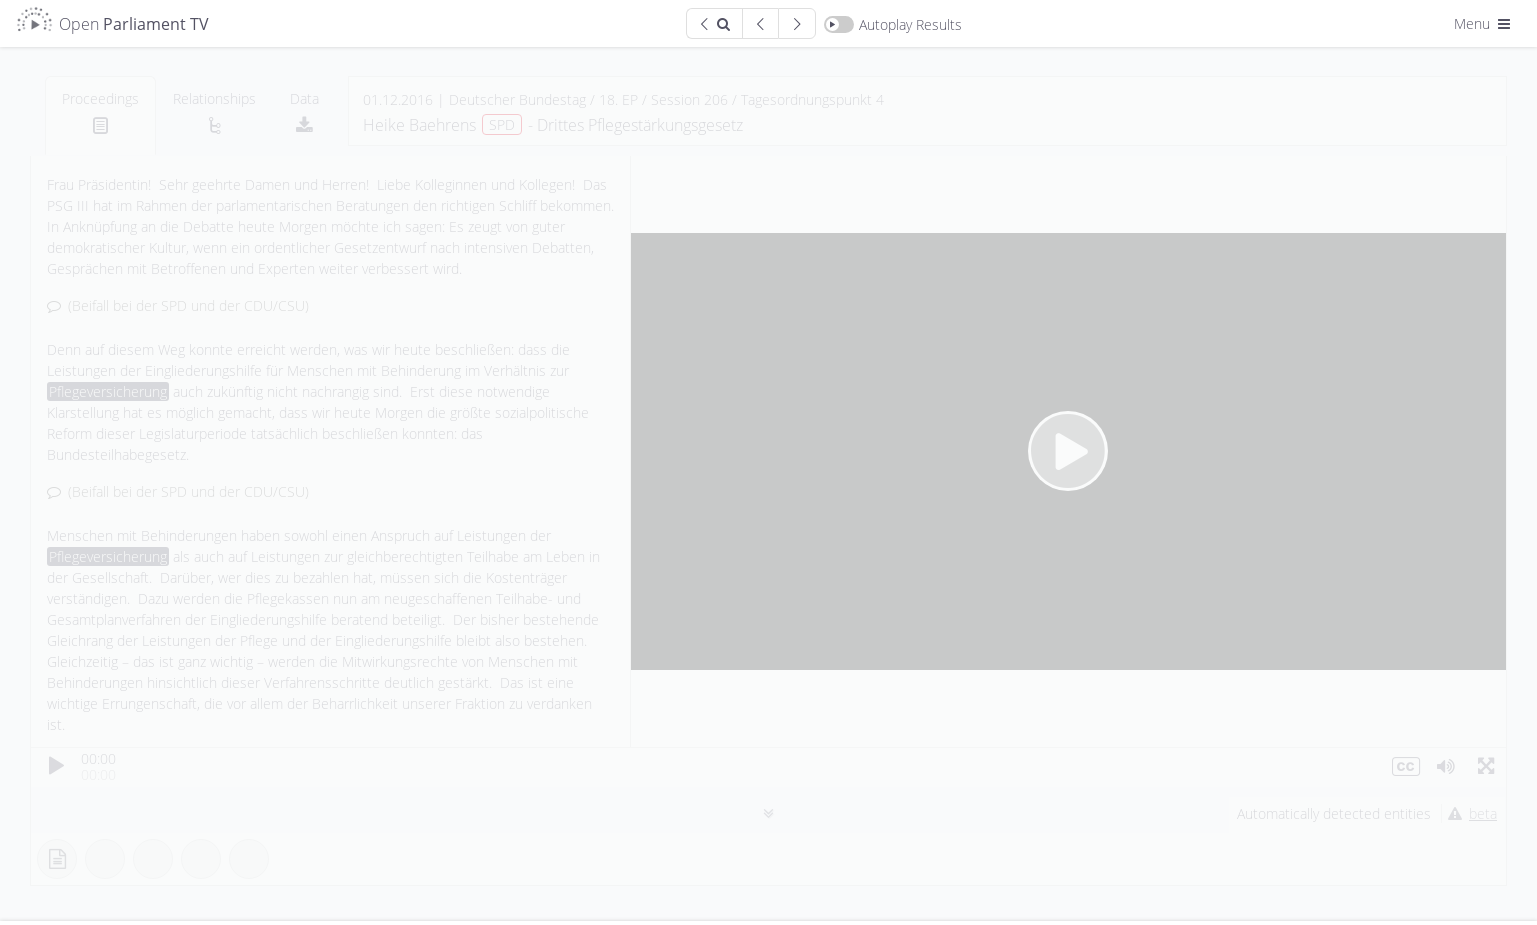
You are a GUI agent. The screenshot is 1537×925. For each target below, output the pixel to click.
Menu (1484, 23)
